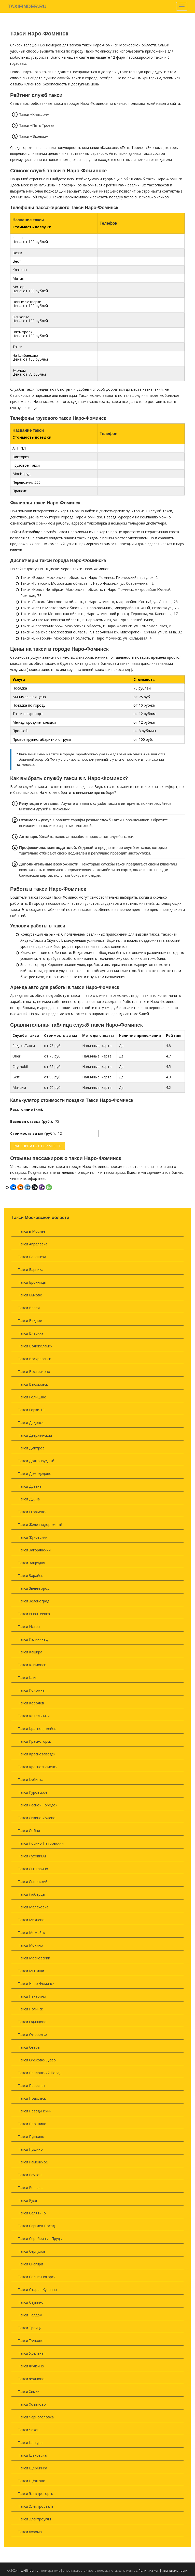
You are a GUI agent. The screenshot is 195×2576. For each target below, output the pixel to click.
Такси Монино (30, 1945)
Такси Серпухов (31, 2251)
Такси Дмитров (31, 1448)
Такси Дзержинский (35, 1435)
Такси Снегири (30, 2264)
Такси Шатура (30, 2442)
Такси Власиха (30, 1333)
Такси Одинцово (32, 2021)
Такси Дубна (29, 1499)
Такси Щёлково (31, 2480)
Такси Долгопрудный (36, 1460)
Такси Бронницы (32, 1282)
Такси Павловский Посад (39, 2072)
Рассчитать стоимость (37, 1145)
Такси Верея (29, 1307)
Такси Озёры (29, 2047)
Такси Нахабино (32, 1996)
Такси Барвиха (30, 1269)
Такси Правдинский (34, 2111)
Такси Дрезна (29, 1486)
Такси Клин (27, 1677)
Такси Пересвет (32, 2085)
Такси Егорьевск (32, 1511)
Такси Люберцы (31, 1894)
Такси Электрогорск (35, 2493)
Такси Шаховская (33, 2455)
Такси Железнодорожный (40, 1524)
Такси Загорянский (34, 1550)
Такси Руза (27, 2200)
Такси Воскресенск (34, 1358)
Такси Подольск (32, 2098)
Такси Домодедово (34, 1473)
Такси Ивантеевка (34, 1613)
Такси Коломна (31, 1690)
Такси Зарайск (30, 1575)
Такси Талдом (30, 2315)
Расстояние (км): (26, 1109)
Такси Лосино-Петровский (41, 1843)
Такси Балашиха (32, 1256)
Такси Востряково (34, 1371)
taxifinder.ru (29, 2570)
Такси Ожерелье (32, 2034)
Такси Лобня (29, 1830)
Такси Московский (34, 1958)
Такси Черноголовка (36, 2417)
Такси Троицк (29, 2327)
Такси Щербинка (32, 2468)
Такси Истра (29, 1626)
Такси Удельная (32, 2353)
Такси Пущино (30, 2149)
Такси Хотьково (32, 2404)
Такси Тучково (31, 2340)
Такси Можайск (31, 1932)
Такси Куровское (32, 1792)
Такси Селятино (32, 2213)
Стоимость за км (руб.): (33, 1133)
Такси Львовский (32, 1881)
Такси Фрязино (31, 2366)
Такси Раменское (33, 2162)
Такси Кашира (30, 1652)
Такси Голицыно (32, 1397)
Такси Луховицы (32, 1856)
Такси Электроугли (34, 2519)
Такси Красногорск (34, 1741)
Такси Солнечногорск (36, 2276)
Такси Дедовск (31, 1422)
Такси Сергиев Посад (36, 2225)
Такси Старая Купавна (37, 2289)
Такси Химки (28, 2391)
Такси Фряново (31, 2378)
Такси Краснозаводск (36, 1754)
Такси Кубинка (30, 1779)
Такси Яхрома (30, 2531)
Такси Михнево (31, 1919)
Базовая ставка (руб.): (31, 1121)
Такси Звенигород (33, 1588)
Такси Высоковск (33, 1384)
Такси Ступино (31, 2302)
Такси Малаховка (33, 1907)
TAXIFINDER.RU (27, 6)
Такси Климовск (32, 1664)
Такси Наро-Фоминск (36, 1983)
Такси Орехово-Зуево (37, 2060)
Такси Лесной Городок (37, 1805)
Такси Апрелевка (32, 1244)
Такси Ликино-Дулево (36, 1817)
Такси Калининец (33, 1639)
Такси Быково (30, 1295)
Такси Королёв (31, 1703)
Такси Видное (30, 1320)
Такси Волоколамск (35, 1346)
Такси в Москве (31, 1231)
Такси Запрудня (31, 1562)
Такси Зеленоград (33, 1601)
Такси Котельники (34, 1715)
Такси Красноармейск (37, 1728)
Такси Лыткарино (33, 1868)
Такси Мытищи (31, 1970)
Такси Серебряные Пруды (40, 2238)
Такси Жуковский (32, 1537)
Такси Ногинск (30, 2009)
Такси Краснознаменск (38, 1766)
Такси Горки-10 (31, 1409)
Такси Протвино (32, 2123)
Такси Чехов (28, 2429)
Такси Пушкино (31, 2136)
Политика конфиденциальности (162, 2570)
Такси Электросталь (35, 2506)
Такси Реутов (29, 2174)
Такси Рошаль (30, 2187)
